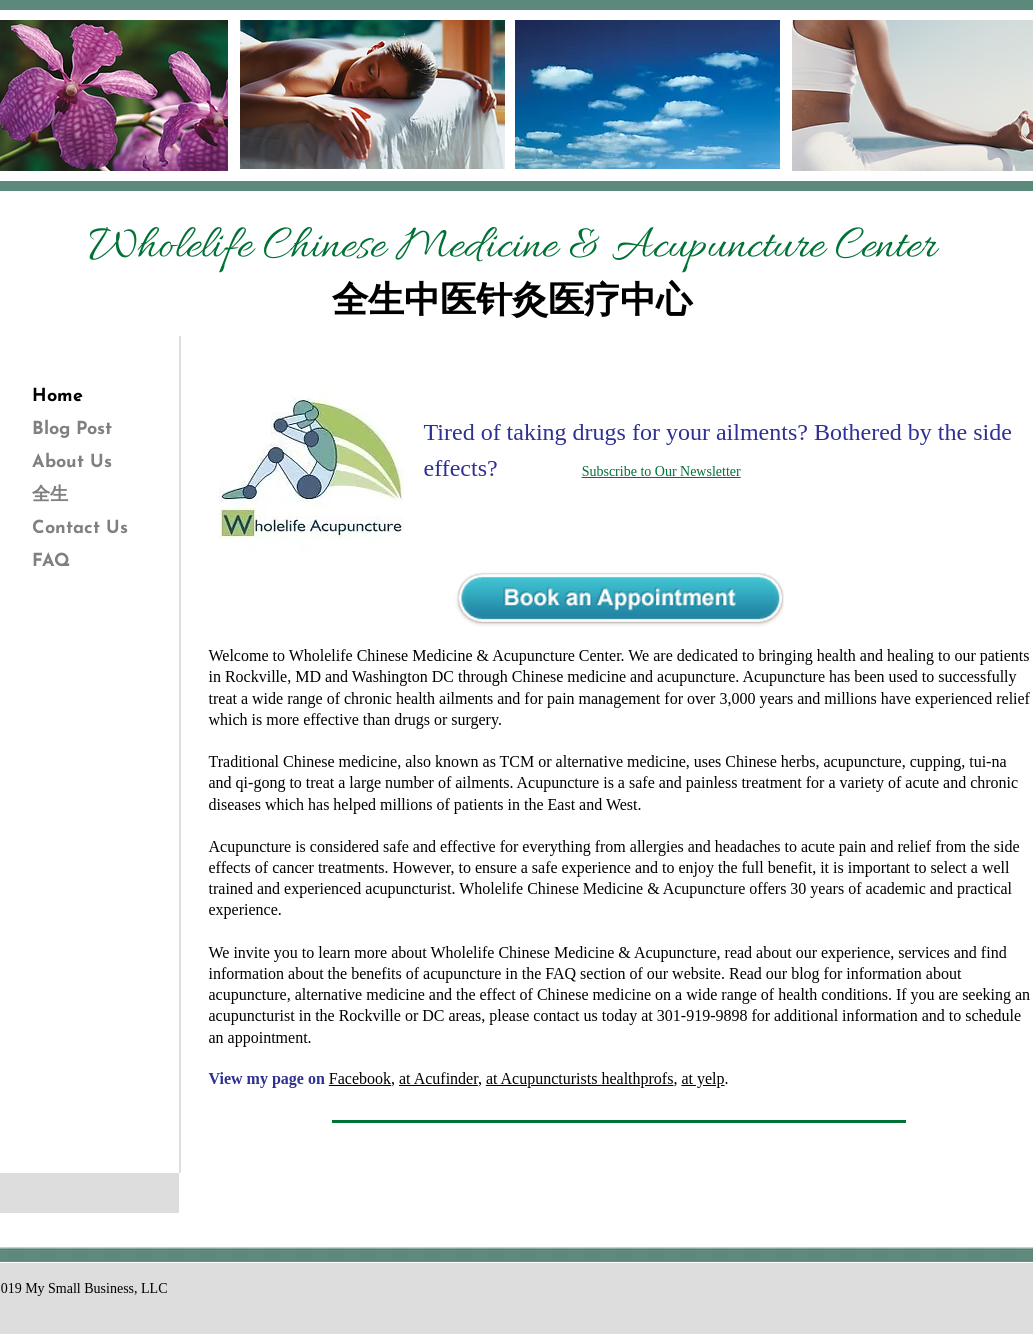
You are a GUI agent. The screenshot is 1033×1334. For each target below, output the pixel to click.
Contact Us (80, 528)
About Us (72, 462)
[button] (311, 468)
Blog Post (72, 429)
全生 (50, 495)
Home (57, 396)
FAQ (51, 561)
